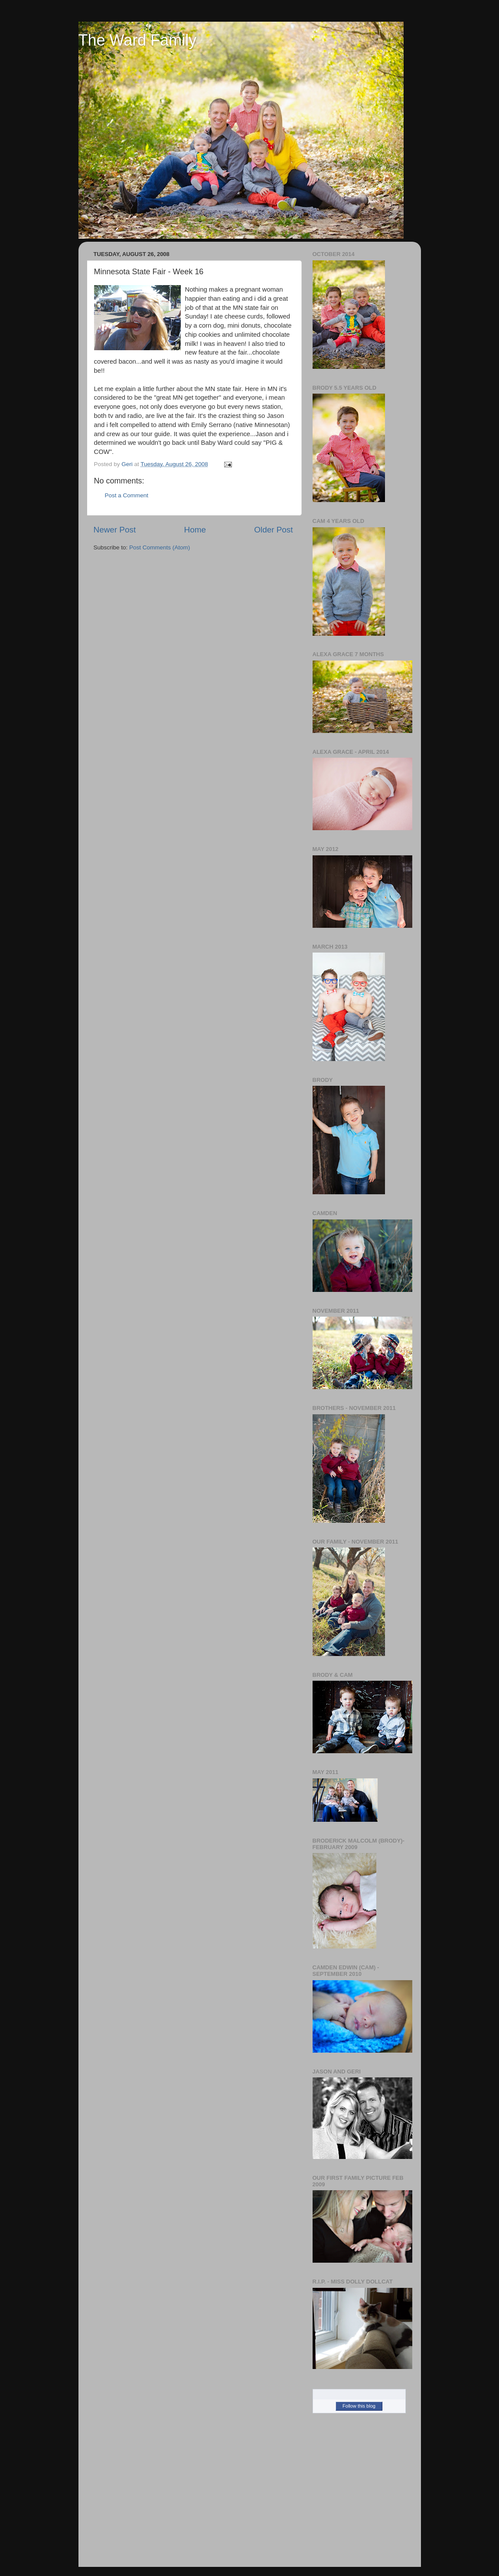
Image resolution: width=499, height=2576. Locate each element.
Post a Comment (127, 495)
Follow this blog (358, 2405)
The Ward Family (137, 40)
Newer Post (115, 529)
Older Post (273, 529)
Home (195, 529)
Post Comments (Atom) (159, 547)
